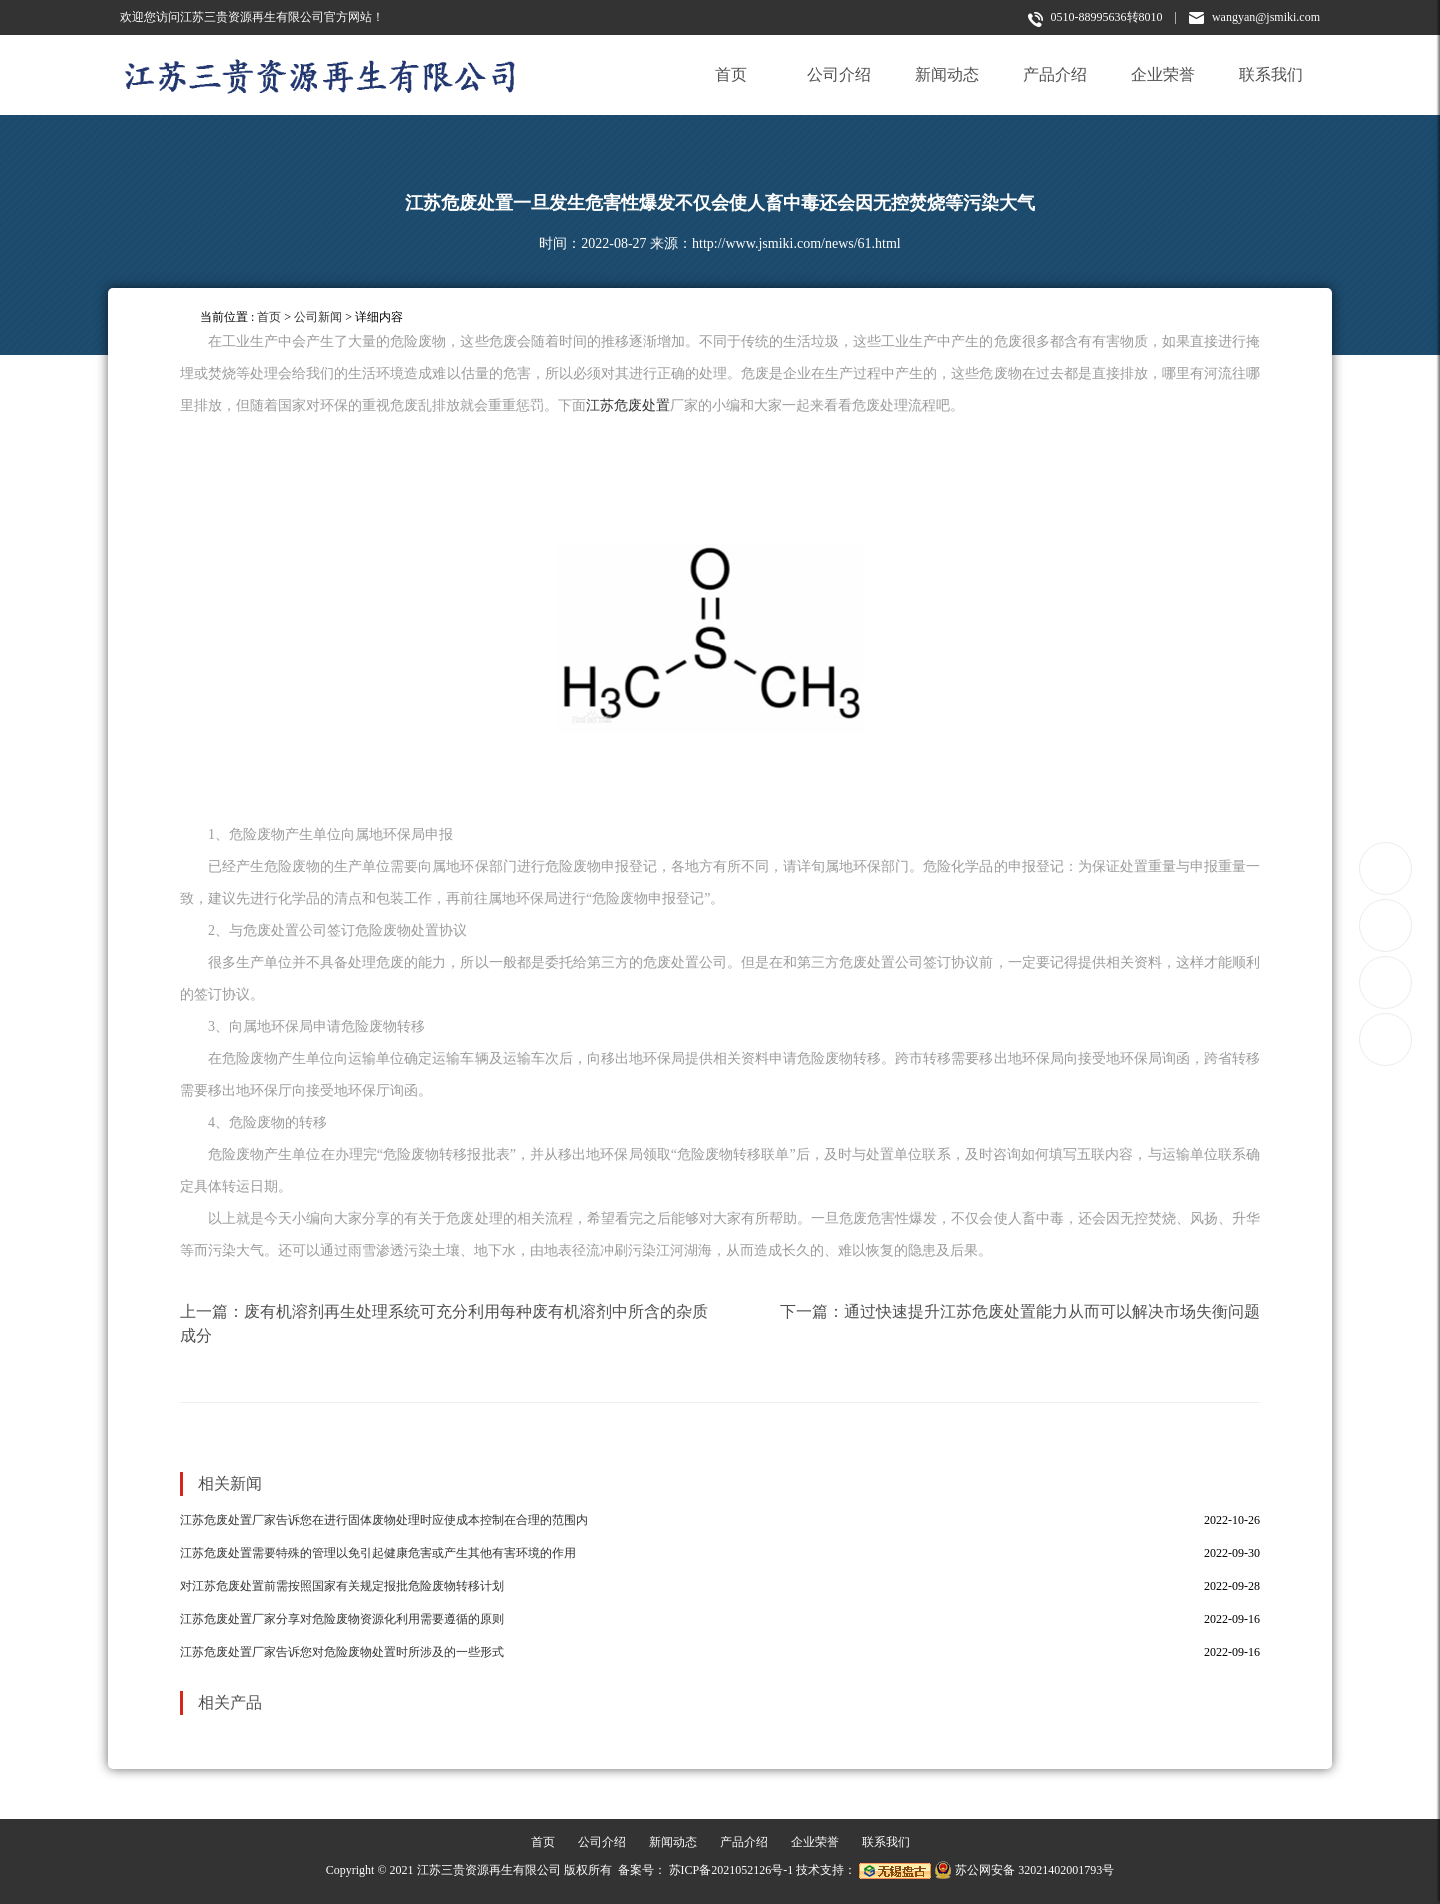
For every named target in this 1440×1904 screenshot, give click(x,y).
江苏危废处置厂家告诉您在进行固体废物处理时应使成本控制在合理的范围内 (384, 1520)
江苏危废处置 (628, 405)
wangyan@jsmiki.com (1254, 17)
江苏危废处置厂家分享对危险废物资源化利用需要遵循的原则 (342, 1619)
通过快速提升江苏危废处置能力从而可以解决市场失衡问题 (1052, 1311)
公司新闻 (318, 317)
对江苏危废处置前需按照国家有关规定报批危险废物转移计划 (342, 1586)
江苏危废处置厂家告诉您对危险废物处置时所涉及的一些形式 (342, 1652)
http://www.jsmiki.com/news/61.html (796, 243)
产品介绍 (1055, 74)
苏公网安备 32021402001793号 (1024, 1870)
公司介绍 (839, 74)
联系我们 (1271, 74)
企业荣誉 (1163, 74)
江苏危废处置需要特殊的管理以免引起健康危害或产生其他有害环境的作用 (378, 1553)
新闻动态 (947, 74)
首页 (731, 74)
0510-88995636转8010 (1095, 18)
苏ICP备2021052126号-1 (731, 1870)
